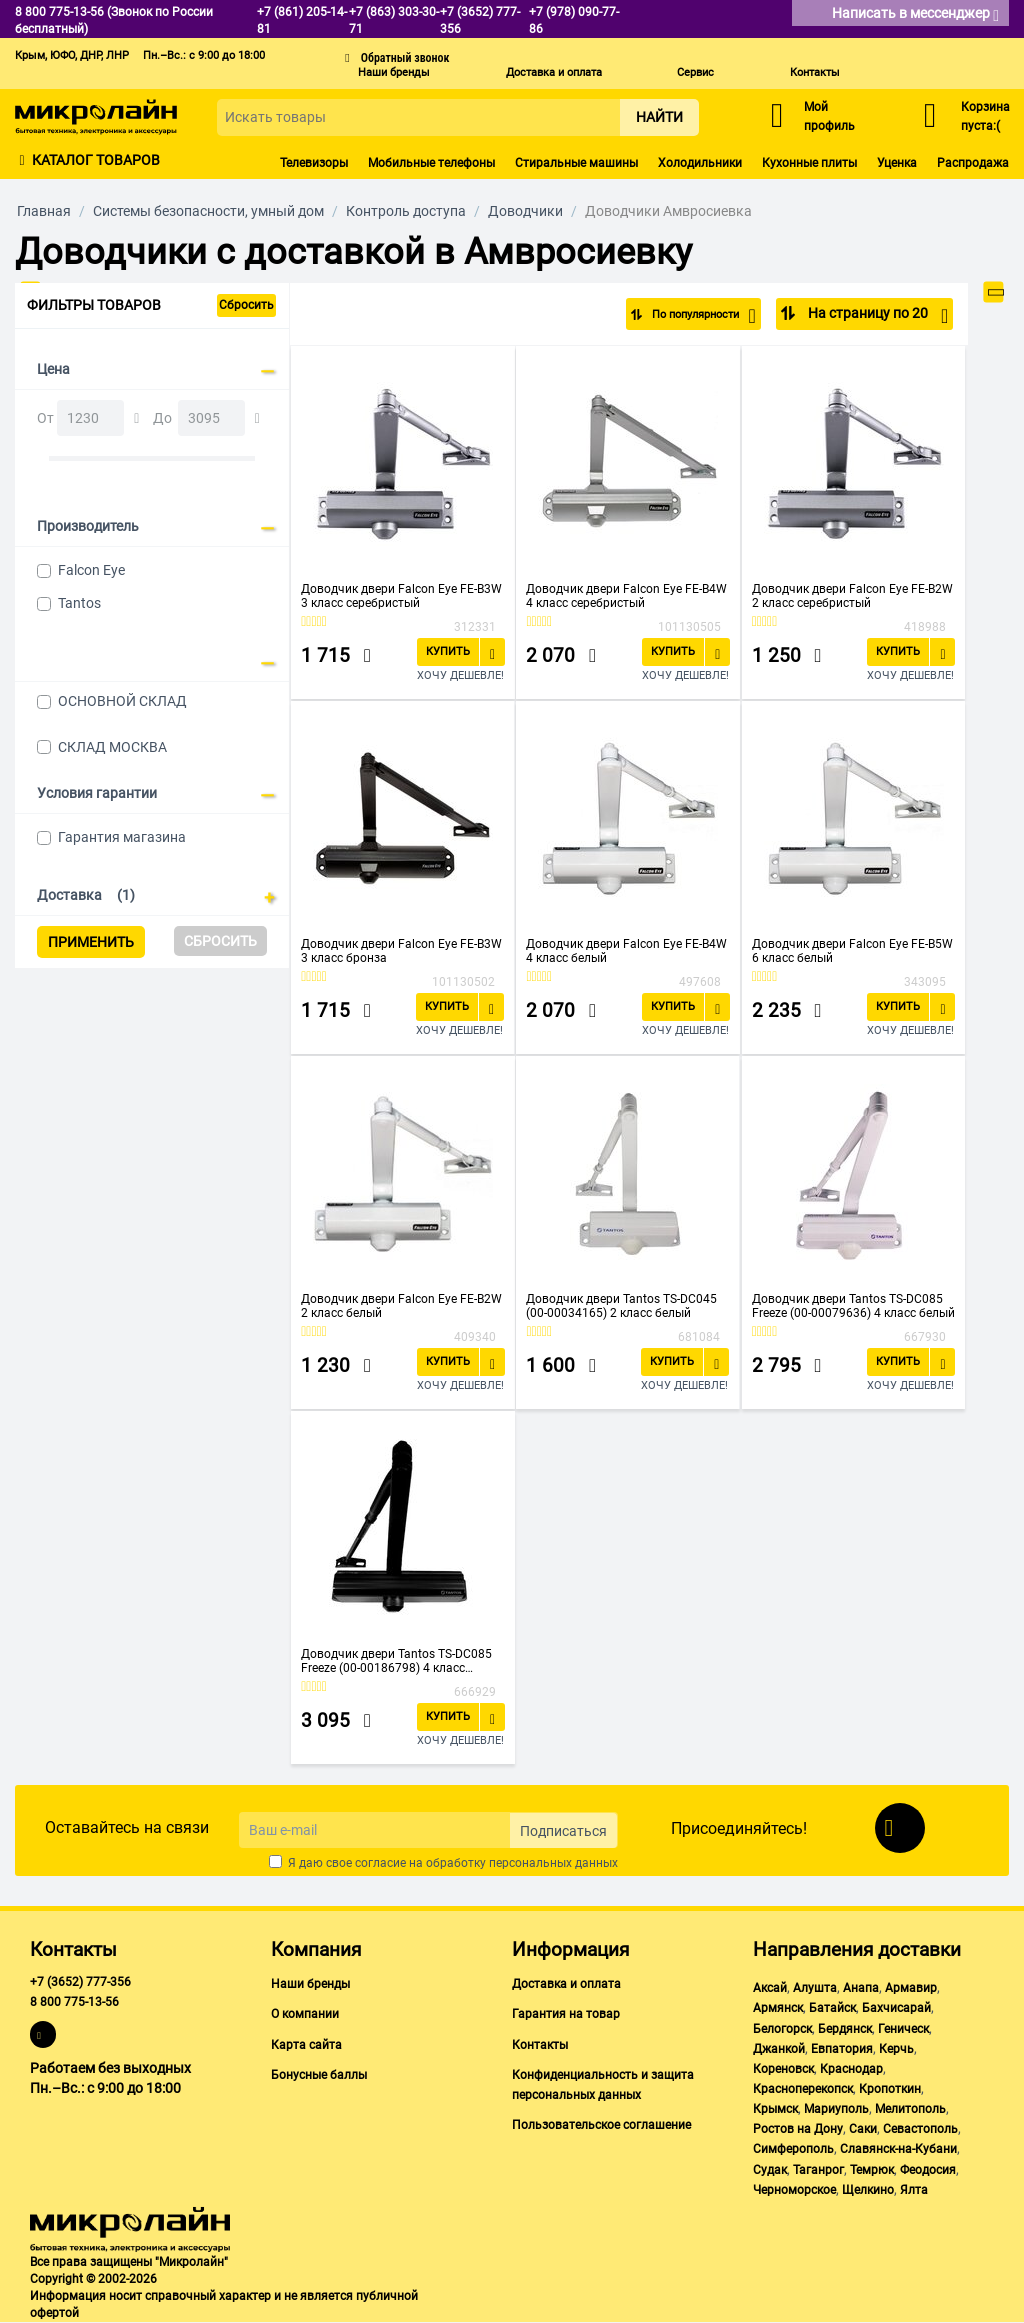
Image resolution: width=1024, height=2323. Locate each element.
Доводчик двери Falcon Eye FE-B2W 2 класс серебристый (852, 596)
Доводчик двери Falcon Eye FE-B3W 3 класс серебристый (401, 596)
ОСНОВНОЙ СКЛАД (122, 701)
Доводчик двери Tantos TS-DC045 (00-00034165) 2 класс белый (621, 1306)
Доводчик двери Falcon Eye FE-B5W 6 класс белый (852, 951)
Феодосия (928, 2170)
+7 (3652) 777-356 (80, 1982)
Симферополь (793, 2149)
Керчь (896, 2049)
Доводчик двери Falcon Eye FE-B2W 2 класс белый (401, 1306)
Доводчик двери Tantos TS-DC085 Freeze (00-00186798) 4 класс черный (396, 1661)
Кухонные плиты (809, 163)
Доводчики (525, 211)
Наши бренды (394, 72)
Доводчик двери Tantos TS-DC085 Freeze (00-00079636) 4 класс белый (853, 1306)
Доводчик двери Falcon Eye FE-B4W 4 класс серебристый (626, 596)
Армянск (778, 2008)
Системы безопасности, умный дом (208, 211)
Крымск (775, 2109)
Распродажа (973, 163)
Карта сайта (306, 2045)
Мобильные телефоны (431, 163)
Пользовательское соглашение (601, 2125)
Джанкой (779, 2049)
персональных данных (553, 1863)
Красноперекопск (803, 2089)
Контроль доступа (406, 211)
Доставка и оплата (554, 72)
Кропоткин (890, 2089)
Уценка (897, 163)
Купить (448, 651)
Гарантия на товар (566, 2014)
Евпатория (842, 2049)
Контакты (815, 72)
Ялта (914, 2190)
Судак (770, 2170)
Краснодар (851, 2069)
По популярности (690, 316)
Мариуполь (836, 2109)
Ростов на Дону (798, 2129)
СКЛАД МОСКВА (112, 747)
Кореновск (783, 2069)
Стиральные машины (576, 163)
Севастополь (920, 2129)
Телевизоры (314, 163)
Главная (44, 211)
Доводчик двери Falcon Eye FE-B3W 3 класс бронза (401, 951)
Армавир (911, 1988)
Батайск (832, 2008)
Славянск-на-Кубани (898, 2149)
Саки (863, 2129)
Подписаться (563, 1831)
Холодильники (700, 163)
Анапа (861, 1988)
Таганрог (818, 2170)
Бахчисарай (896, 2008)
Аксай (770, 1988)
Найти (659, 117)
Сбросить (246, 305)
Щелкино (868, 2190)
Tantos (79, 603)
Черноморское (794, 2190)
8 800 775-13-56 (74, 2002)
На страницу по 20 (876, 316)
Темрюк (872, 2170)
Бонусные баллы (319, 2075)
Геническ (903, 2029)
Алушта (815, 1988)
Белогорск (782, 2029)
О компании (305, 2014)
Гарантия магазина (122, 837)
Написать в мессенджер (915, 14)
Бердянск (845, 2029)
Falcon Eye (91, 570)
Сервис (695, 72)
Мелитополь (910, 2109)
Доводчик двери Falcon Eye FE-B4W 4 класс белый (626, 951)
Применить (91, 942)
